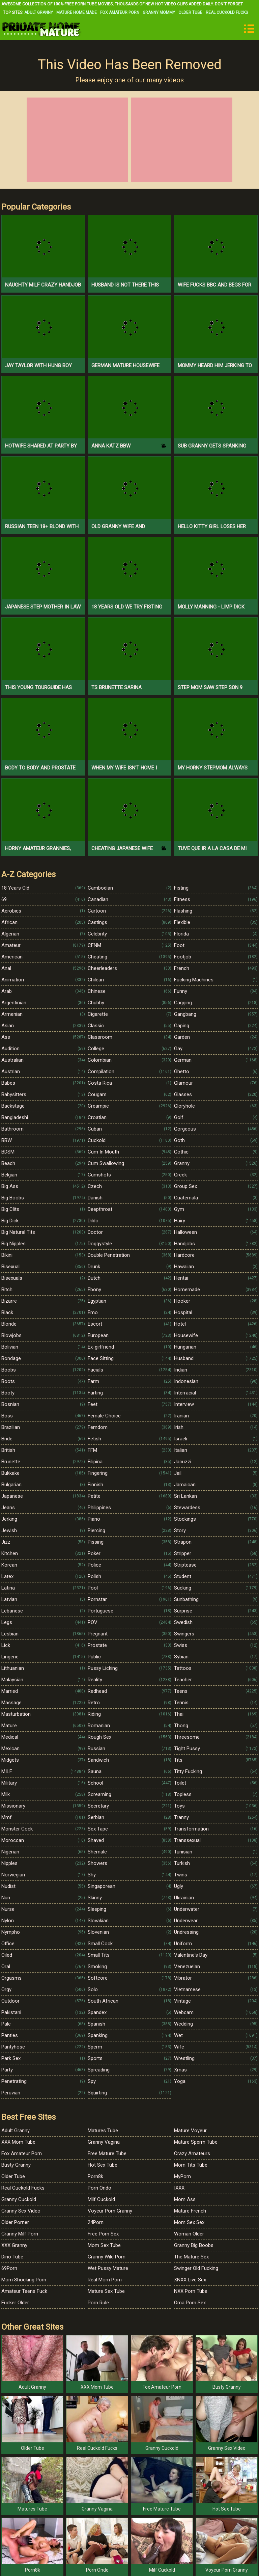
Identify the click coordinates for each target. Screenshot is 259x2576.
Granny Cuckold (18, 2199)
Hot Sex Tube (102, 2165)
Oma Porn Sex (190, 2303)
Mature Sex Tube (106, 2291)
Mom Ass (185, 2199)
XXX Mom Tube (18, 2142)
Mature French (190, 2211)
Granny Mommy (159, 12)
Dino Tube (12, 2257)
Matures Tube (103, 2130)
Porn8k (95, 2176)
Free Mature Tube (107, 2153)
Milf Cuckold (101, 2199)
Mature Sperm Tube (196, 2142)
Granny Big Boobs (193, 2245)
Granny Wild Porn (106, 2257)
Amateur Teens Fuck (24, 2291)
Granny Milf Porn (19, 2234)
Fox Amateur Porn (119, 12)
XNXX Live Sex (190, 2280)
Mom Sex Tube (104, 2245)
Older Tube (190, 12)
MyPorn (182, 2176)
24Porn (96, 2222)
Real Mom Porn (105, 2280)
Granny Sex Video (20, 2211)
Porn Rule (98, 2303)
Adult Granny (38, 12)
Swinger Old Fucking (196, 2268)
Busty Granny (16, 2165)
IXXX (179, 2188)
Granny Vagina (104, 2142)
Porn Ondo (99, 2188)
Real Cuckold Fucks (227, 12)
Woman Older (189, 2234)
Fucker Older (15, 2303)
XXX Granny (14, 2245)
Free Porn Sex (103, 2234)
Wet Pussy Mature (108, 2268)
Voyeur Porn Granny (110, 2211)
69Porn (9, 2268)
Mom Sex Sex (189, 2222)
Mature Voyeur (190, 2130)
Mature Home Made (76, 12)
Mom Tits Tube (190, 2165)
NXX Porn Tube (190, 2291)
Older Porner (15, 2222)
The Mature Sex (191, 2257)
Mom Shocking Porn (23, 2280)
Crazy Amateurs (192, 2153)
